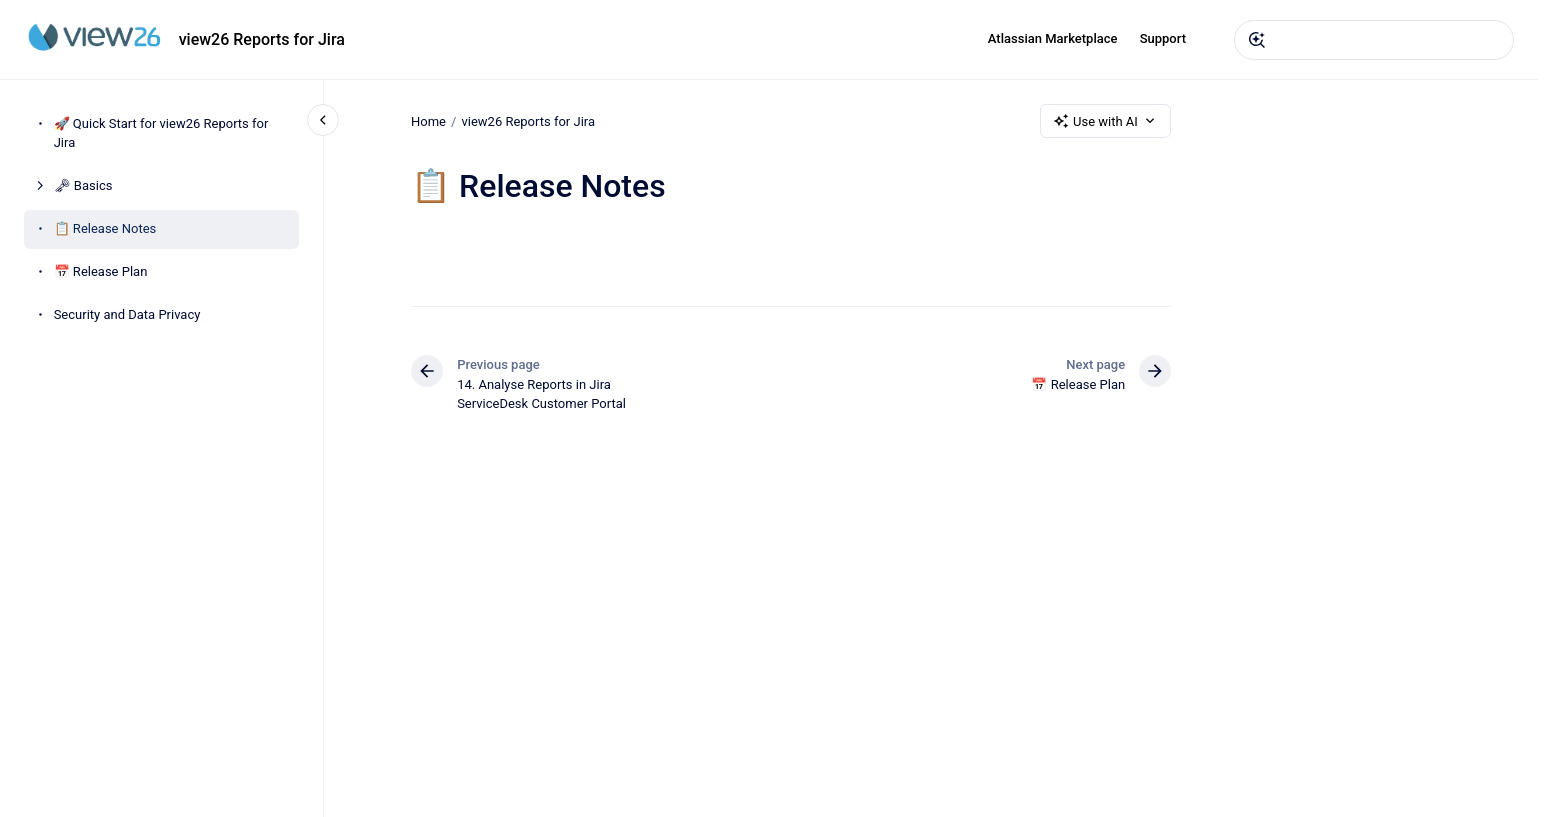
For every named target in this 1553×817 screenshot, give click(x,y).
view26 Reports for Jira (262, 39)
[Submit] (1257, 40)
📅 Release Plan (101, 271)
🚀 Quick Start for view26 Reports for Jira (161, 133)
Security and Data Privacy (127, 314)
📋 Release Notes (105, 228)
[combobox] (1374, 40)
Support (1163, 38)
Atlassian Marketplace (1053, 38)
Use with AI (1105, 121)
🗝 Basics (83, 185)
